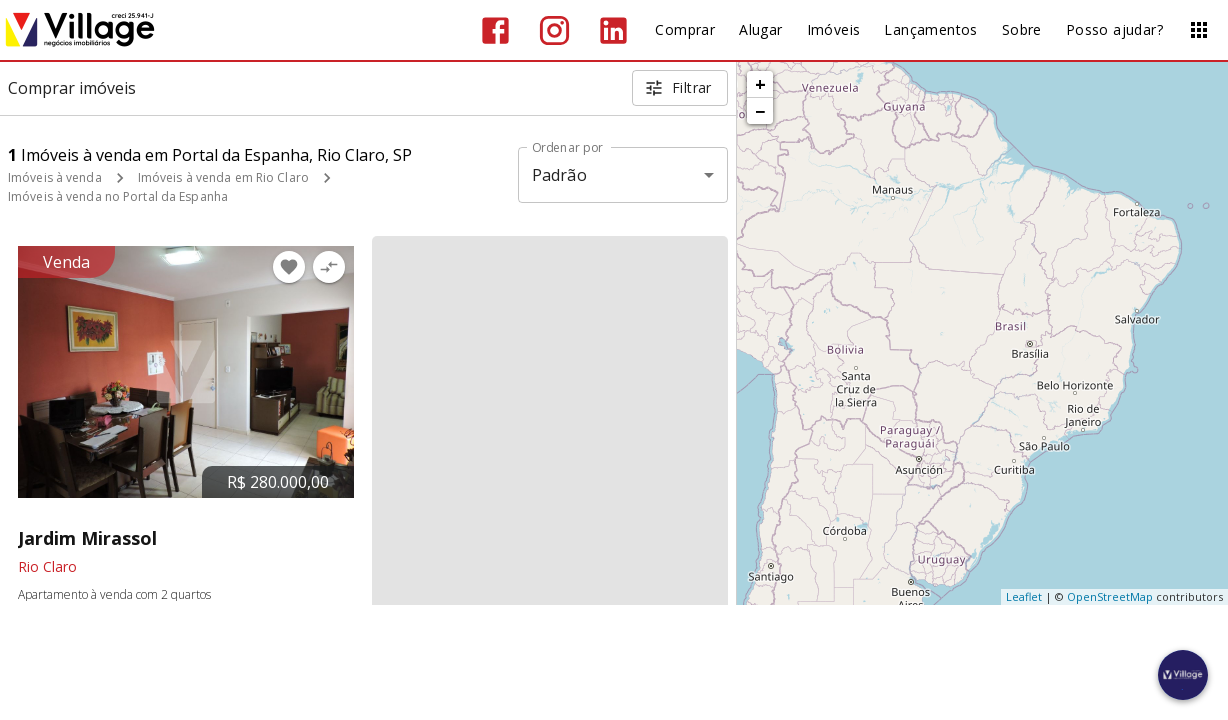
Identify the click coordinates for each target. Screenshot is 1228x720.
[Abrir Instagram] (554, 30)
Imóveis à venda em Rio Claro (223, 177)
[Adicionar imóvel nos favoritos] (289, 267)
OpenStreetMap (1110, 596)
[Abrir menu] (1199, 30)
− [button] (760, 111)
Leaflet (1024, 596)
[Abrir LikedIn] (613, 30)
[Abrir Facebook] (495, 30)
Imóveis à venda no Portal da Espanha (118, 196)
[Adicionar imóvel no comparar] (329, 267)
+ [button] (760, 84)
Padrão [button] (559, 175)
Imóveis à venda (55, 177)
